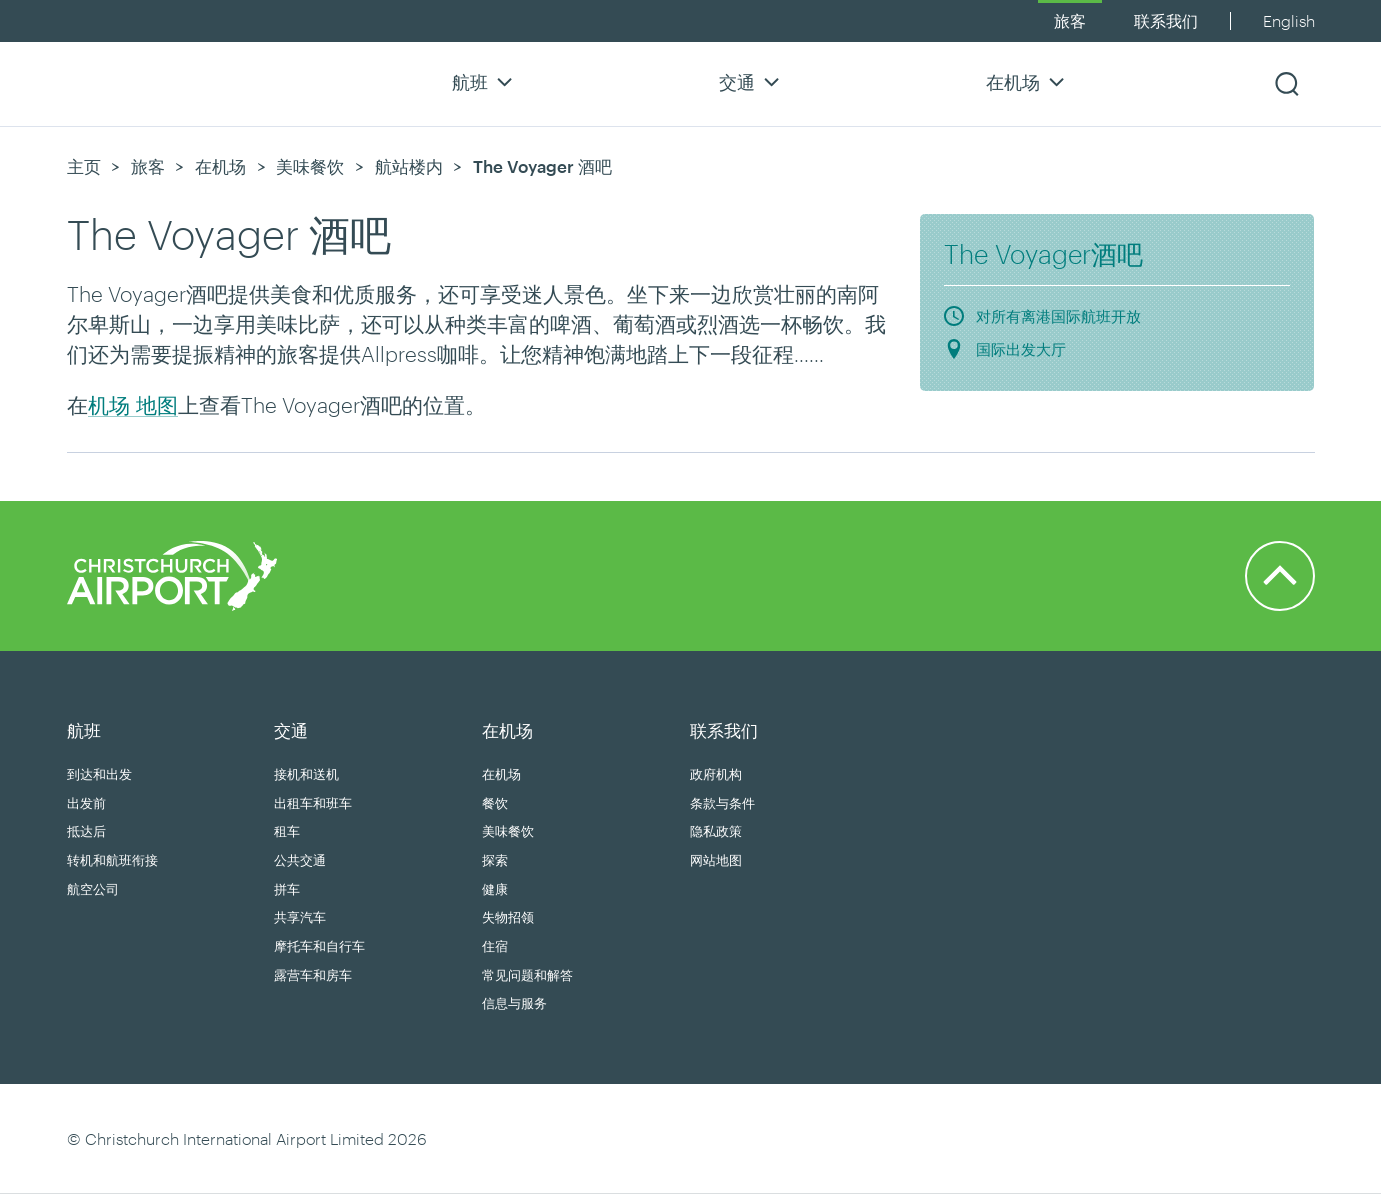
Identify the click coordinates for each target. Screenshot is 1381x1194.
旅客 (1070, 20)
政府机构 (716, 774)
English (1289, 20)
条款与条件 (722, 803)
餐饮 (495, 803)
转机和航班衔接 (112, 860)
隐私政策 (716, 831)
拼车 (287, 889)
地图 (154, 404)
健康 (495, 889)
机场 (109, 404)
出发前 (86, 803)
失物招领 (508, 917)
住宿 (495, 946)
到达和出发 (99, 774)
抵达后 (86, 831)
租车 (287, 831)
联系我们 (1166, 20)
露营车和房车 (313, 975)
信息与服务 (514, 1003)
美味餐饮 (310, 166)
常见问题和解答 (527, 975)
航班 (485, 81)
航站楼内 (409, 166)
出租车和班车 (313, 803)
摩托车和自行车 (319, 946)
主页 (84, 166)
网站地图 (716, 860)
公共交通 (300, 860)
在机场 (1028, 81)
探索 (495, 860)
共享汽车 (300, 917)
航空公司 (93, 889)
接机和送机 (306, 774)
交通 (752, 81)
